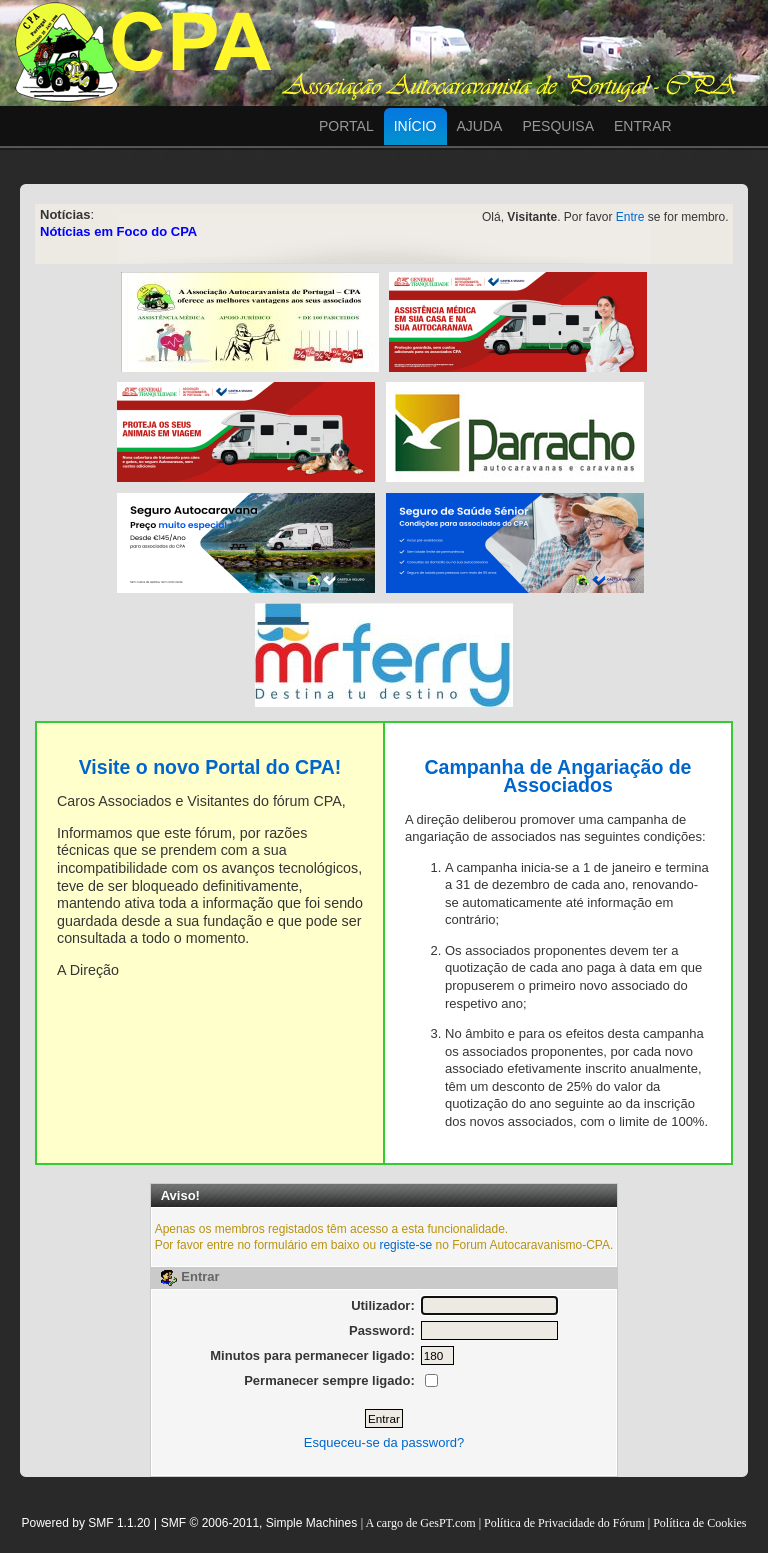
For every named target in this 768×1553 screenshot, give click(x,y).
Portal (346, 126)
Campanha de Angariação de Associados (558, 776)
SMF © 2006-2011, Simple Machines (259, 1523)
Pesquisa (558, 126)
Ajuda (480, 126)
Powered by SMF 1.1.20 (86, 1523)
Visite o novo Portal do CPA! (210, 767)
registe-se (405, 1245)
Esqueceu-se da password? (384, 1442)
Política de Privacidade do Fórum (564, 1523)
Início (415, 126)
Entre (630, 217)
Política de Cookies (699, 1523)
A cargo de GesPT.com (421, 1523)
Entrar (643, 126)
